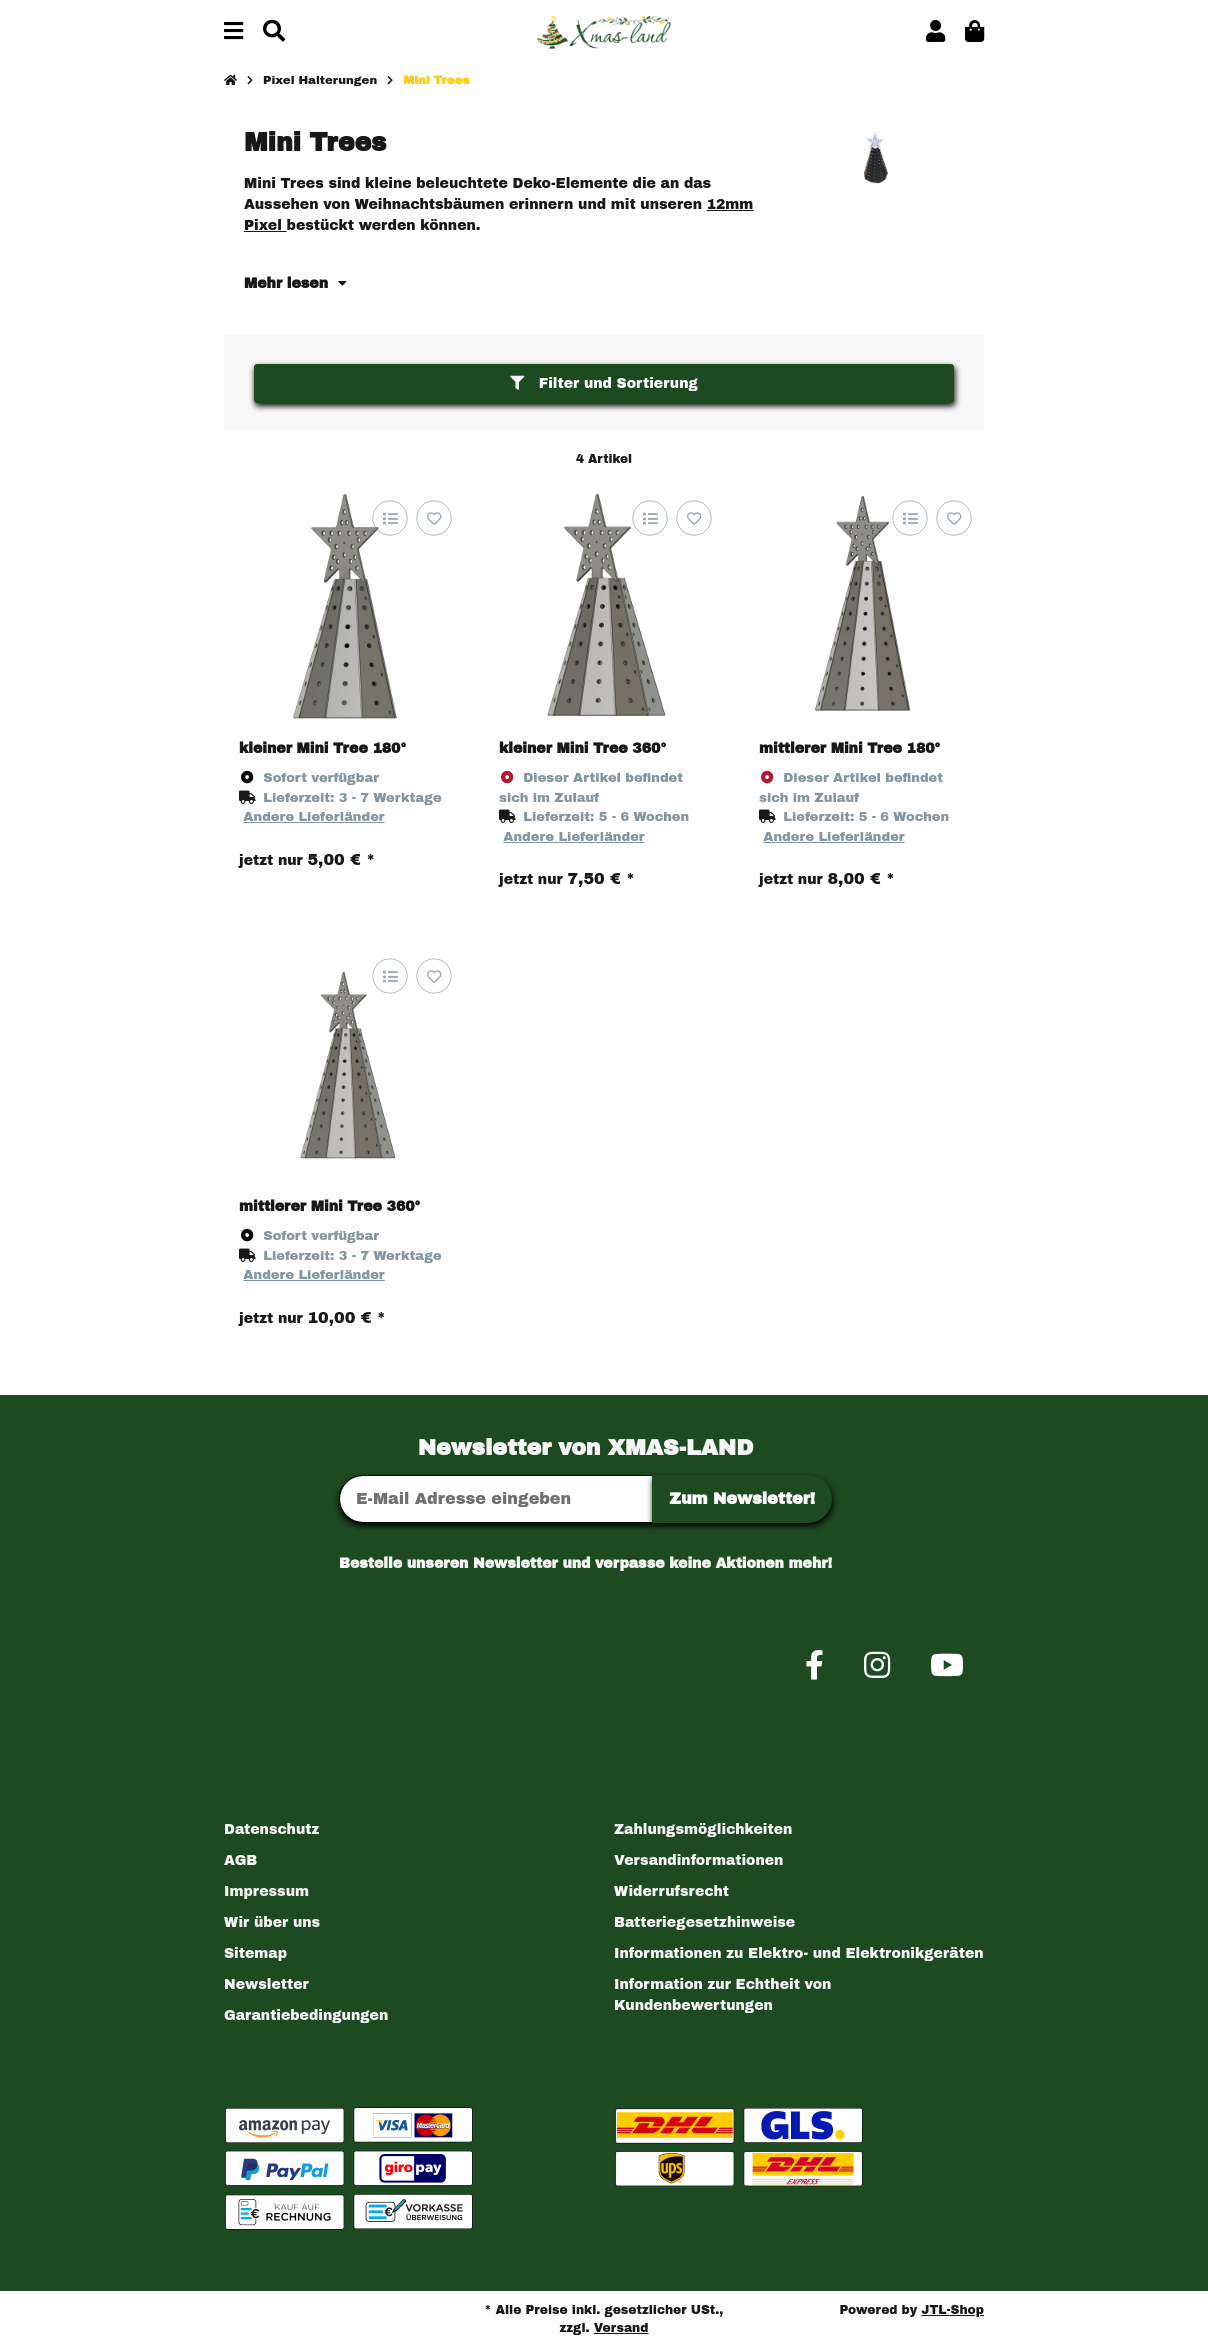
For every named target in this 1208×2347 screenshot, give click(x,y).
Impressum (266, 1891)
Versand (621, 2328)
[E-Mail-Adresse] (496, 1499)
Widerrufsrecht (671, 1891)
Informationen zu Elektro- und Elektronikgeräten (799, 1953)
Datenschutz (271, 1829)
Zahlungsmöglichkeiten (703, 1829)
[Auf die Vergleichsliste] (389, 518)
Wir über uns (272, 1922)
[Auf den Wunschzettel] (433, 518)
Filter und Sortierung (604, 383)
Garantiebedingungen (306, 2015)
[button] (935, 32)
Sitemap (255, 1953)
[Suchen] (274, 32)
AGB (240, 1860)
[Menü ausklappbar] (233, 32)
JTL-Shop (952, 2310)
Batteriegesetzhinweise (704, 1922)
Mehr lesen (295, 283)
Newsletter (266, 1984)
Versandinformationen (698, 1860)
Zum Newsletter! (742, 1498)
